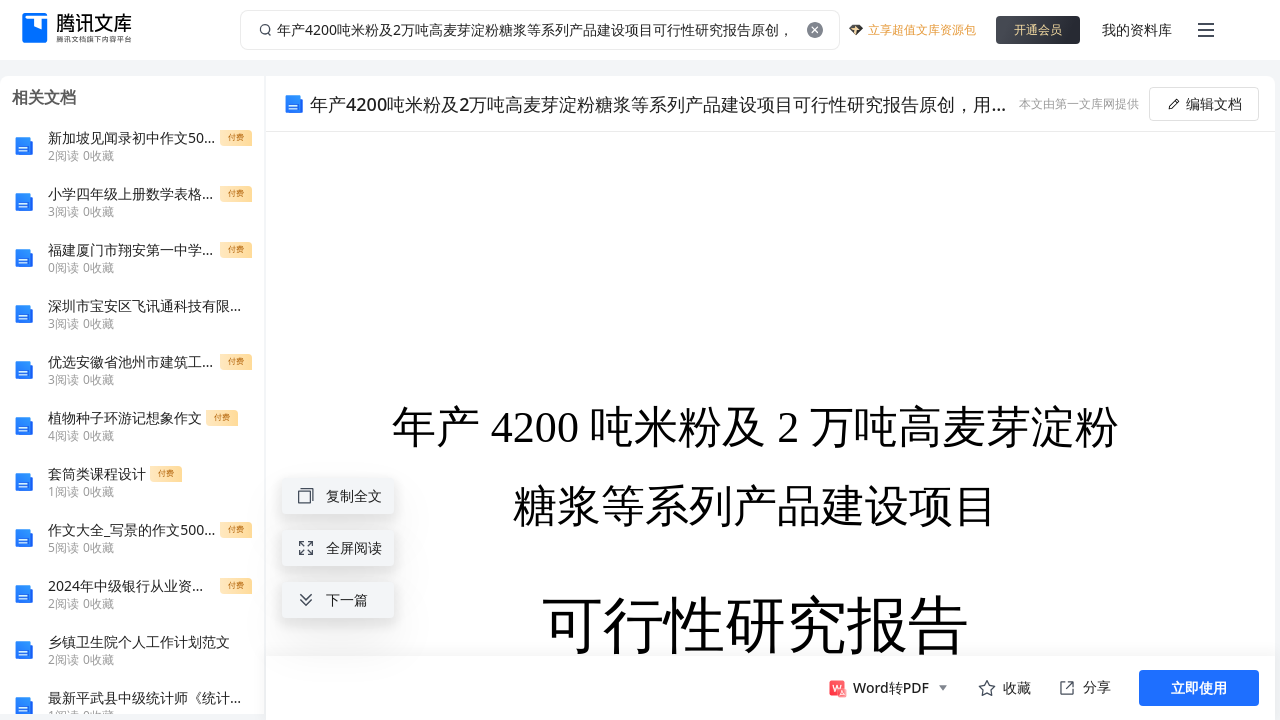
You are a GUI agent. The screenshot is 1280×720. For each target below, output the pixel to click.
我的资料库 (1137, 29)
